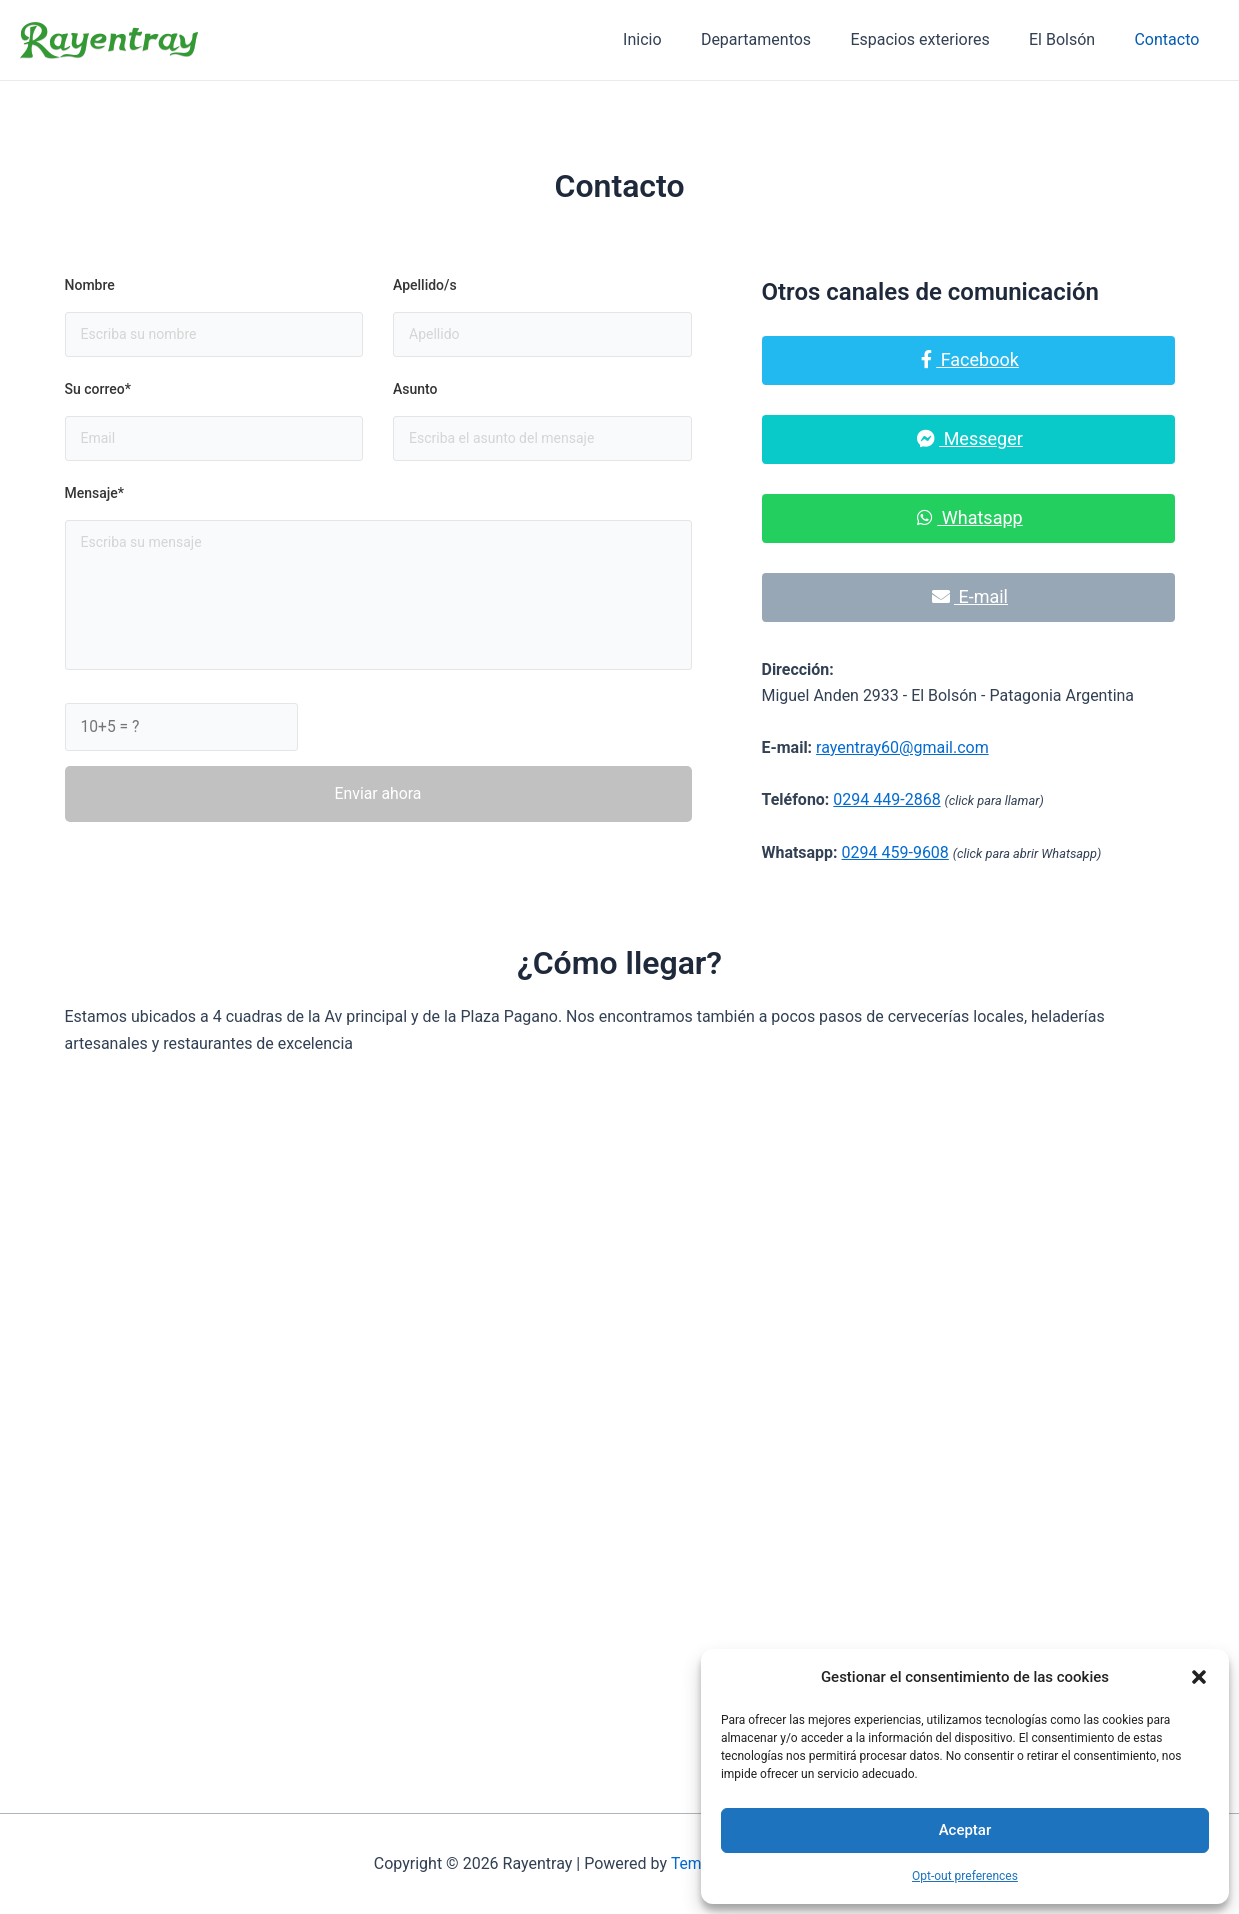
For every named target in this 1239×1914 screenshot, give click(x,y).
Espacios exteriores (938, 39)
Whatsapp (969, 517)
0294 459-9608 (895, 852)
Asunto (415, 389)
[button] (1199, 1677)
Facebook (970, 359)
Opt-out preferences (965, 1876)
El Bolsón (1073, 39)
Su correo (98, 389)
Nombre (90, 285)
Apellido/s (425, 285)
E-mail (970, 596)
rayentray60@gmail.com (902, 747)
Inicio (675, 39)
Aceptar (965, 1830)
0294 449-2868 (886, 799)
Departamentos (781, 39)
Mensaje (95, 493)
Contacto (1170, 39)
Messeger (970, 438)
